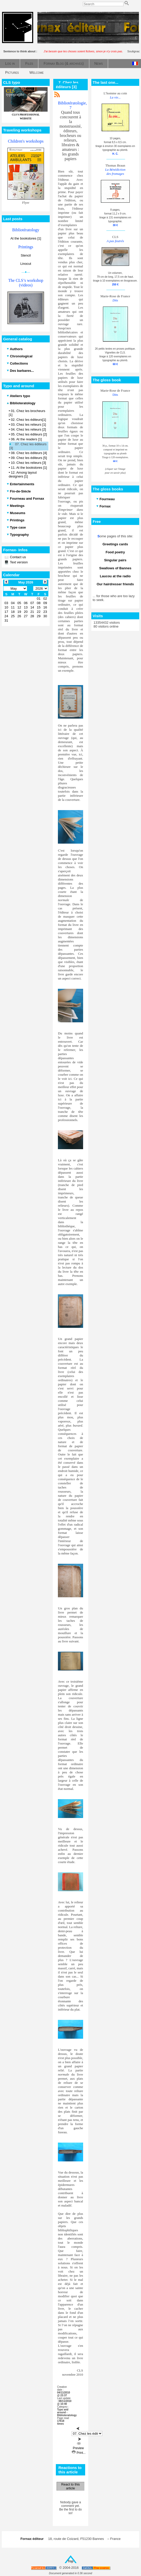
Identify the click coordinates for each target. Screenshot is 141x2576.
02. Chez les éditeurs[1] (28, 420)
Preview (78, 2446)
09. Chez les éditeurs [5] (29, 458)
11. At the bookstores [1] (29, 468)
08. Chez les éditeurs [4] (29, 453)
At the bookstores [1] (25, 238)
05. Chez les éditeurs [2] (29, 434)
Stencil (26, 255)
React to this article (70, 2486)
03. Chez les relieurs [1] (28, 424)
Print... (78, 2453)
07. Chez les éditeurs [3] (28, 446)
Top (71, 2561)
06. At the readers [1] (26, 439)
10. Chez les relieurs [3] (28, 463)
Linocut (25, 264)
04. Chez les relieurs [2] (28, 429)
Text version (18, 562)
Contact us (17, 557)
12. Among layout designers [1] (23, 474)
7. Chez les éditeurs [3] (67, 84)
